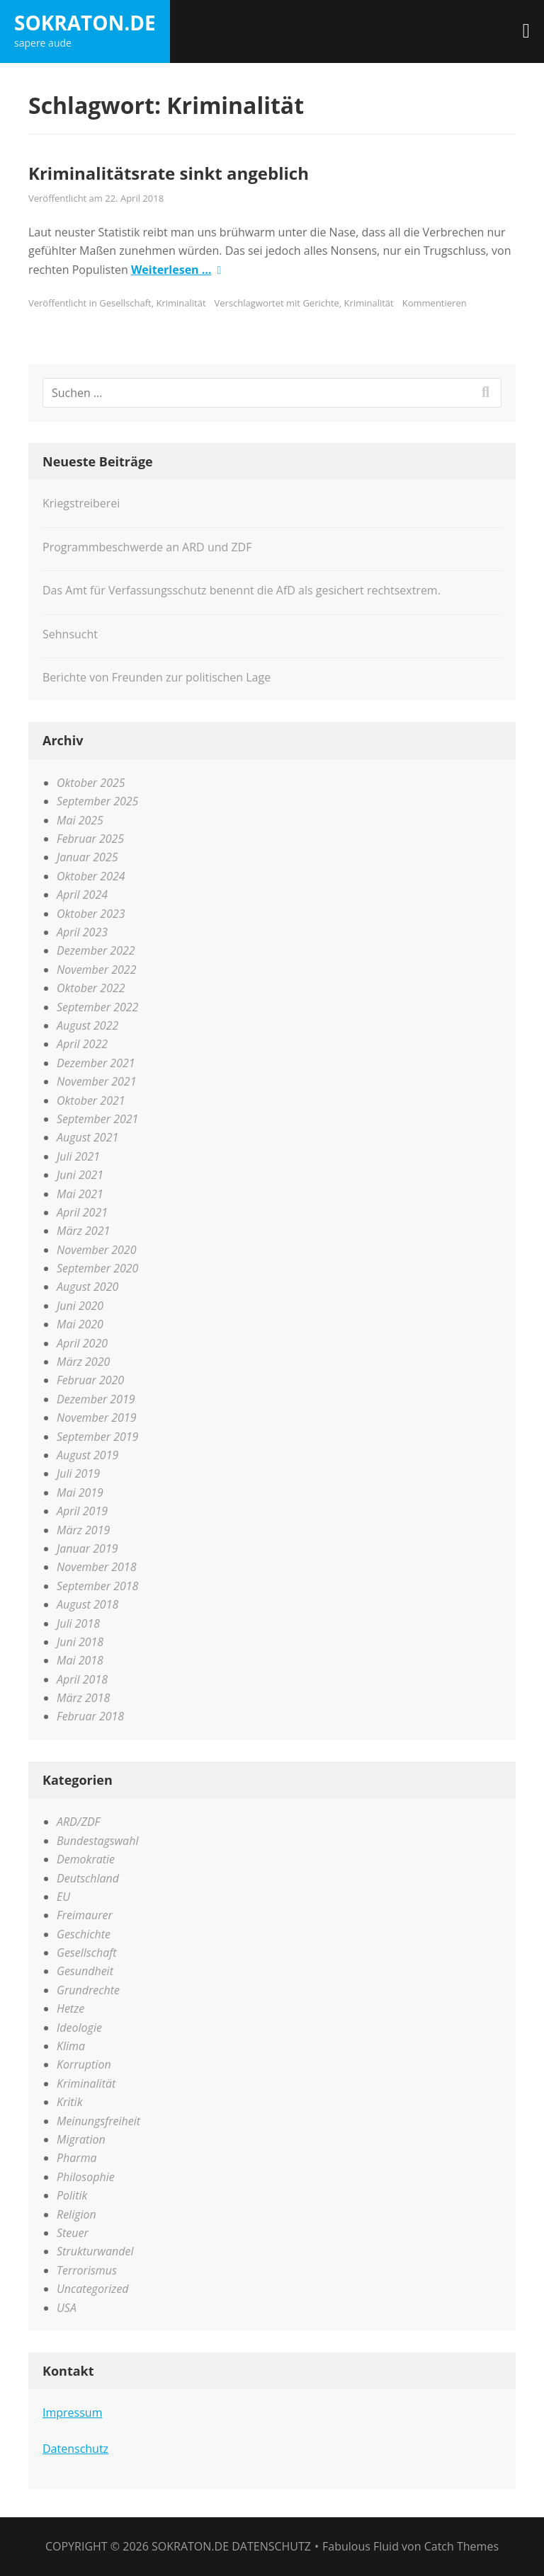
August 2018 (87, 1604)
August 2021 (87, 1137)
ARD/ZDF (78, 1821)
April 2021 (82, 1212)
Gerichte (320, 303)
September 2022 (97, 1007)
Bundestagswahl (97, 1840)
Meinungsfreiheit (98, 2121)
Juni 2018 (80, 1642)
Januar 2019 (87, 1548)
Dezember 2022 (96, 950)
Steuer (73, 2233)
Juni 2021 (80, 1175)
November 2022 (96, 969)
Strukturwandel (95, 2251)
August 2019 (87, 1455)
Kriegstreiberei (81, 503)
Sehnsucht (70, 634)
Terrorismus (87, 2270)
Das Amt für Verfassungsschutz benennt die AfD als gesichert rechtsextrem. (241, 590)
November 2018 (96, 1567)
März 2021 (83, 1230)
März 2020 (83, 1361)
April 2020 (82, 1343)
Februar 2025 (90, 838)
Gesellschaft (125, 303)
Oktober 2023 (91, 913)
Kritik (69, 2102)
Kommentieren (434, 303)
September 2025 (97, 801)
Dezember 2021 (96, 1063)
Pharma (77, 2158)
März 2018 (83, 1698)
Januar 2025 (87, 857)
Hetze (70, 2008)
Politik (72, 2195)
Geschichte (83, 1934)
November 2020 (96, 1250)
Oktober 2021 (91, 1100)
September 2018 (97, 1586)
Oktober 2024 (91, 876)
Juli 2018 (78, 1623)
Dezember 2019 (96, 1399)
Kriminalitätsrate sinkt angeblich (168, 173)
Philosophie (86, 2177)
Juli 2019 (78, 1473)
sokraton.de (85, 22)
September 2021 (97, 1119)
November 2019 (96, 1417)
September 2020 (97, 1268)
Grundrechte (88, 1990)
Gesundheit (85, 1971)
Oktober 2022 (91, 988)
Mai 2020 (80, 1324)
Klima (71, 2046)
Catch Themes (461, 2546)
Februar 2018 (90, 1716)
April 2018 (82, 1679)
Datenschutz (75, 2448)
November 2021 (96, 1081)
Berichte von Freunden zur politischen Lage (156, 677)
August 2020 (87, 1286)
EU (63, 1896)
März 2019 (83, 1530)
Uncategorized (93, 2288)
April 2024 (82, 894)
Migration (81, 2139)
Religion (76, 2214)
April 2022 (82, 1044)
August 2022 (87, 1025)
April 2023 (82, 932)
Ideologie (79, 2027)
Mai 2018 (80, 1660)
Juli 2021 (78, 1156)
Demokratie (86, 1859)
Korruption (84, 2064)
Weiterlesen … (171, 269)
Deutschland (88, 1878)
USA (66, 2308)
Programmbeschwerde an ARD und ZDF (146, 547)
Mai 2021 (80, 1194)
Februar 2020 (90, 1380)
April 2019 (82, 1511)
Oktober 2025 (91, 782)
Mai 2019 (80, 1492)
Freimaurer (85, 1915)
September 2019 (97, 1436)
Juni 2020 (80, 1305)
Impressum (72, 2412)
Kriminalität (180, 303)
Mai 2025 (80, 820)
